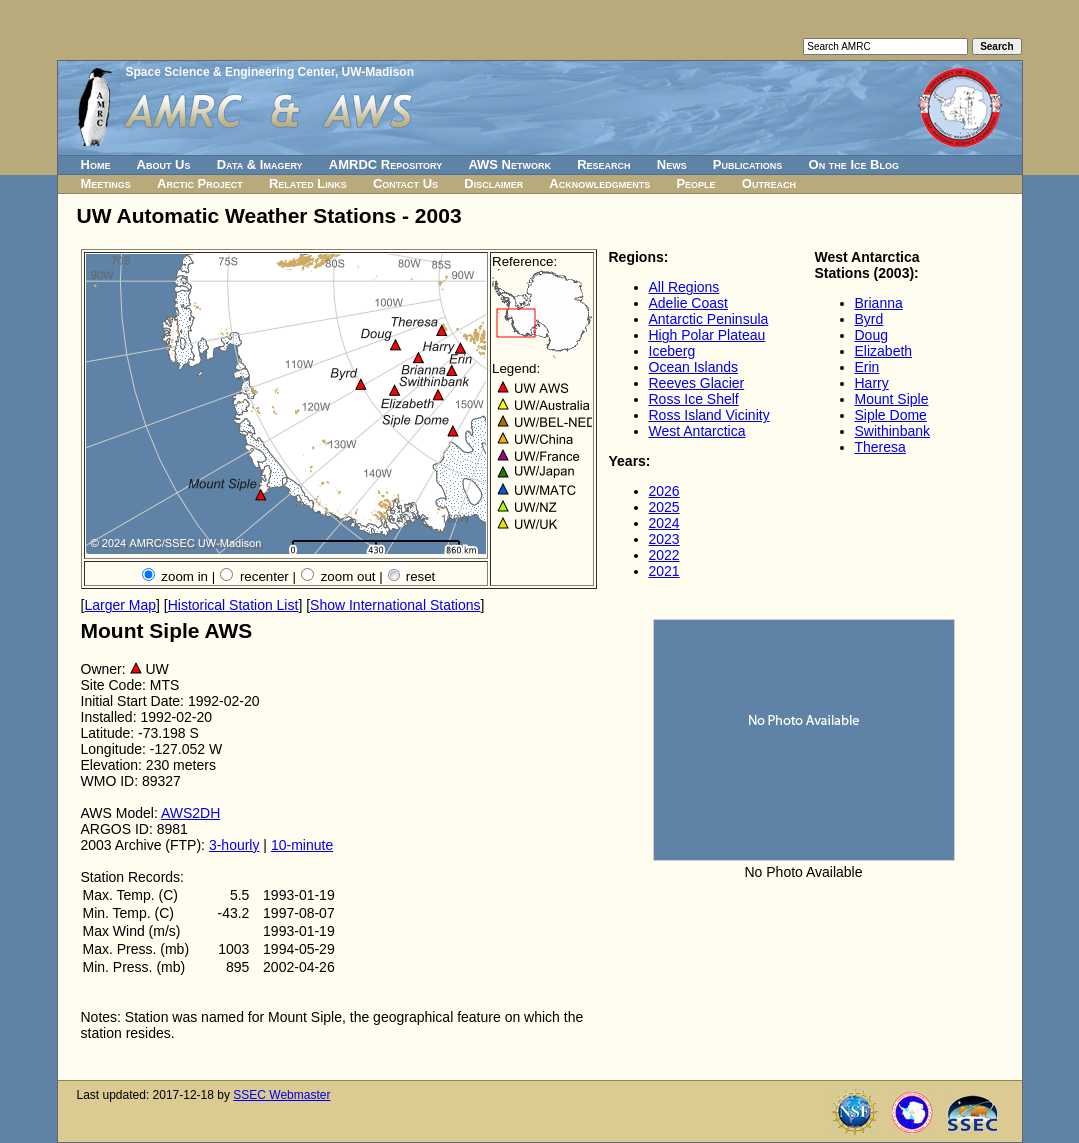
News (672, 164)
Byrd (869, 319)
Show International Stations (395, 605)
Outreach (769, 183)
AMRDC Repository (385, 164)
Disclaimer (493, 183)
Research (603, 164)
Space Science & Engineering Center (230, 72)
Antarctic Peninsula (709, 319)
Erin (867, 367)
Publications (748, 164)
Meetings (106, 183)
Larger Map (120, 605)
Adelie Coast (688, 303)
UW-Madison (378, 72)
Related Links (308, 183)
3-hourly (234, 845)
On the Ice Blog (854, 164)
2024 (664, 523)
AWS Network (509, 164)
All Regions (684, 287)
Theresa (880, 447)
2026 (664, 491)
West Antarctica (697, 431)
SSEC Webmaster (281, 1095)
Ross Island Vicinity (709, 415)
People (695, 183)
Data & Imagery (260, 164)
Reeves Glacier (697, 383)
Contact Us (405, 183)
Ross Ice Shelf (694, 399)
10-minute (302, 845)
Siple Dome (891, 415)
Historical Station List (233, 605)
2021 (664, 571)
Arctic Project (200, 183)
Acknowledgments (599, 183)
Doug (871, 335)
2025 (664, 507)
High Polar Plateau (707, 335)
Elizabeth (884, 351)
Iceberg (672, 351)
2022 (664, 555)
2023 (664, 539)
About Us (164, 164)
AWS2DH (190, 813)
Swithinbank (893, 431)
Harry (872, 383)
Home (96, 164)
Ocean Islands (694, 367)
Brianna (879, 303)
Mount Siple (892, 399)
